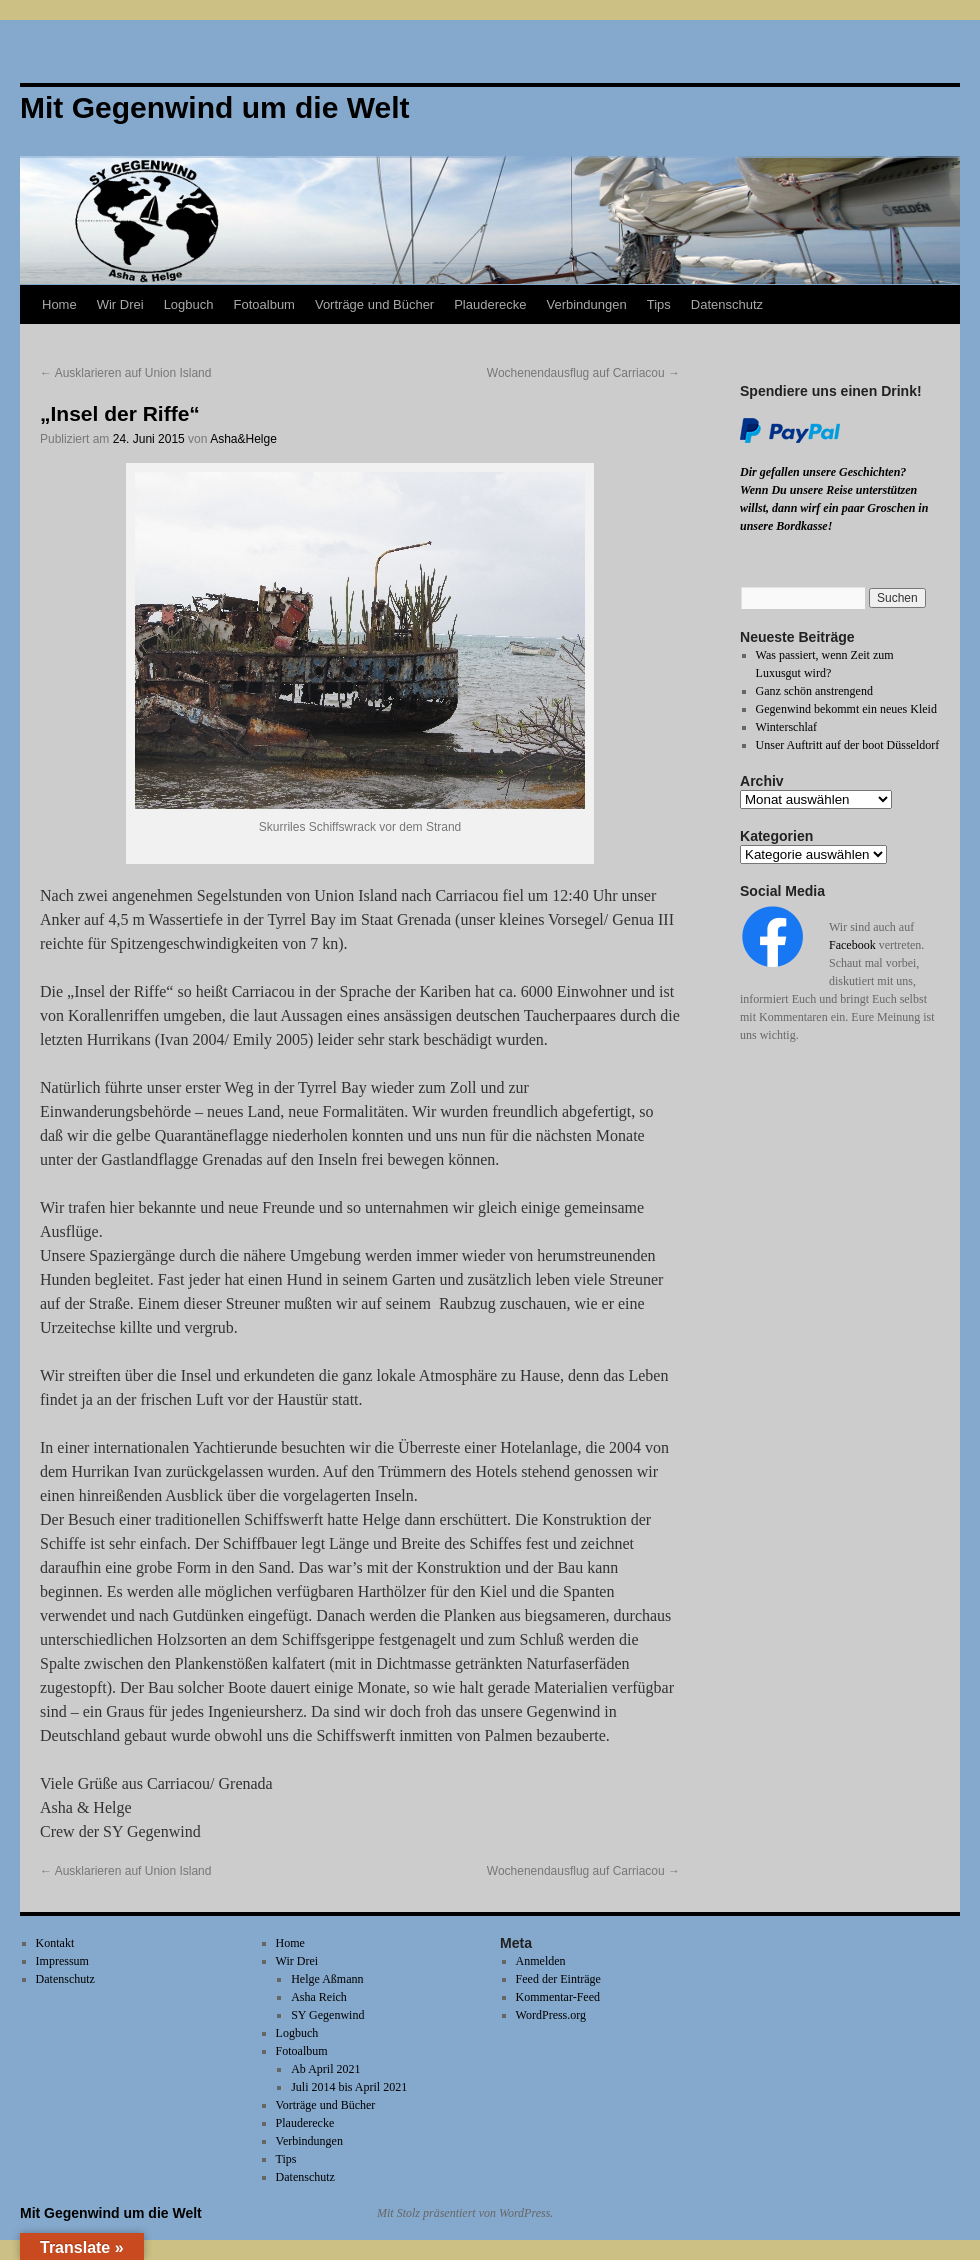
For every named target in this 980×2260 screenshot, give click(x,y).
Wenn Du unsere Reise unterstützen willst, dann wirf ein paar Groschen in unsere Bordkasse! (834, 508)
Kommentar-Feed (558, 1997)
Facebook (852, 945)
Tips (659, 304)
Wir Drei (120, 304)
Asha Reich (319, 1997)
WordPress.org (551, 2015)
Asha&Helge (243, 439)
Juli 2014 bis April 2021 (349, 2087)
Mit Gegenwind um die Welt (111, 2213)
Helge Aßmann (327, 1979)
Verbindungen (586, 304)
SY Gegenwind (327, 2015)
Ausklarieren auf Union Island (125, 373)
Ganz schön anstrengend (814, 691)
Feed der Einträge (558, 1979)
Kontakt (55, 1943)
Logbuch (189, 304)
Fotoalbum (264, 304)
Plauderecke (490, 304)
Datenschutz (727, 304)
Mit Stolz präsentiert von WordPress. (465, 2213)
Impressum (62, 1961)
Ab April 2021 (325, 2069)
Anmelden (541, 1961)
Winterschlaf (787, 727)
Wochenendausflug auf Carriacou (583, 373)
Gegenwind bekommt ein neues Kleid (846, 709)
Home (59, 304)
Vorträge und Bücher (374, 304)
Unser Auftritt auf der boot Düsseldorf (848, 745)
